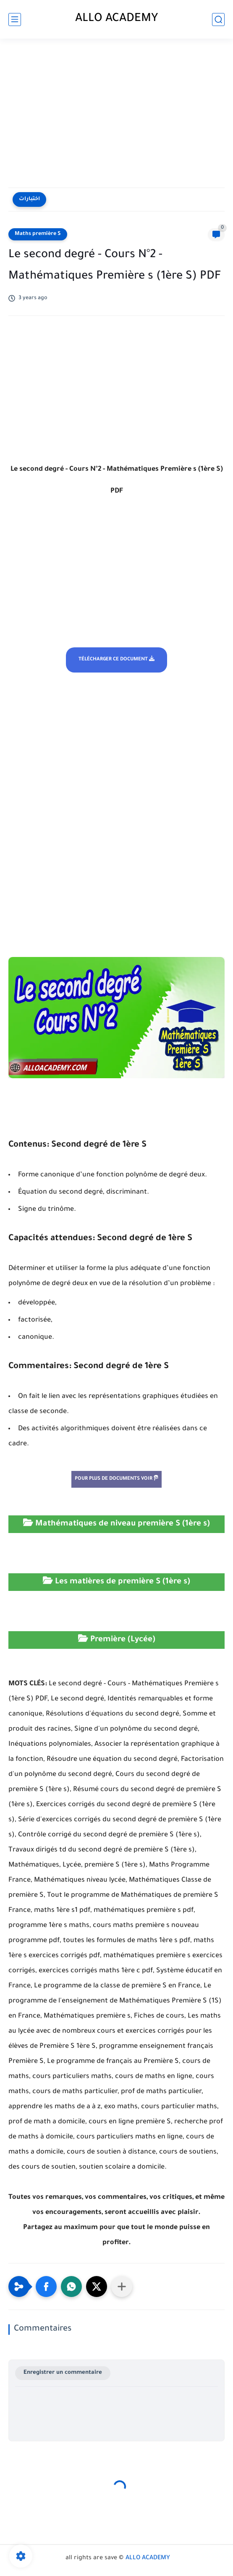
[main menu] (14, 19)
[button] (46, 2286)
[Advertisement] (116, 114)
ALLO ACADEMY (116, 19)
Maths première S (38, 234)
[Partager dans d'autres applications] (121, 2286)
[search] (218, 19)
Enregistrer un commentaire (63, 2373)
